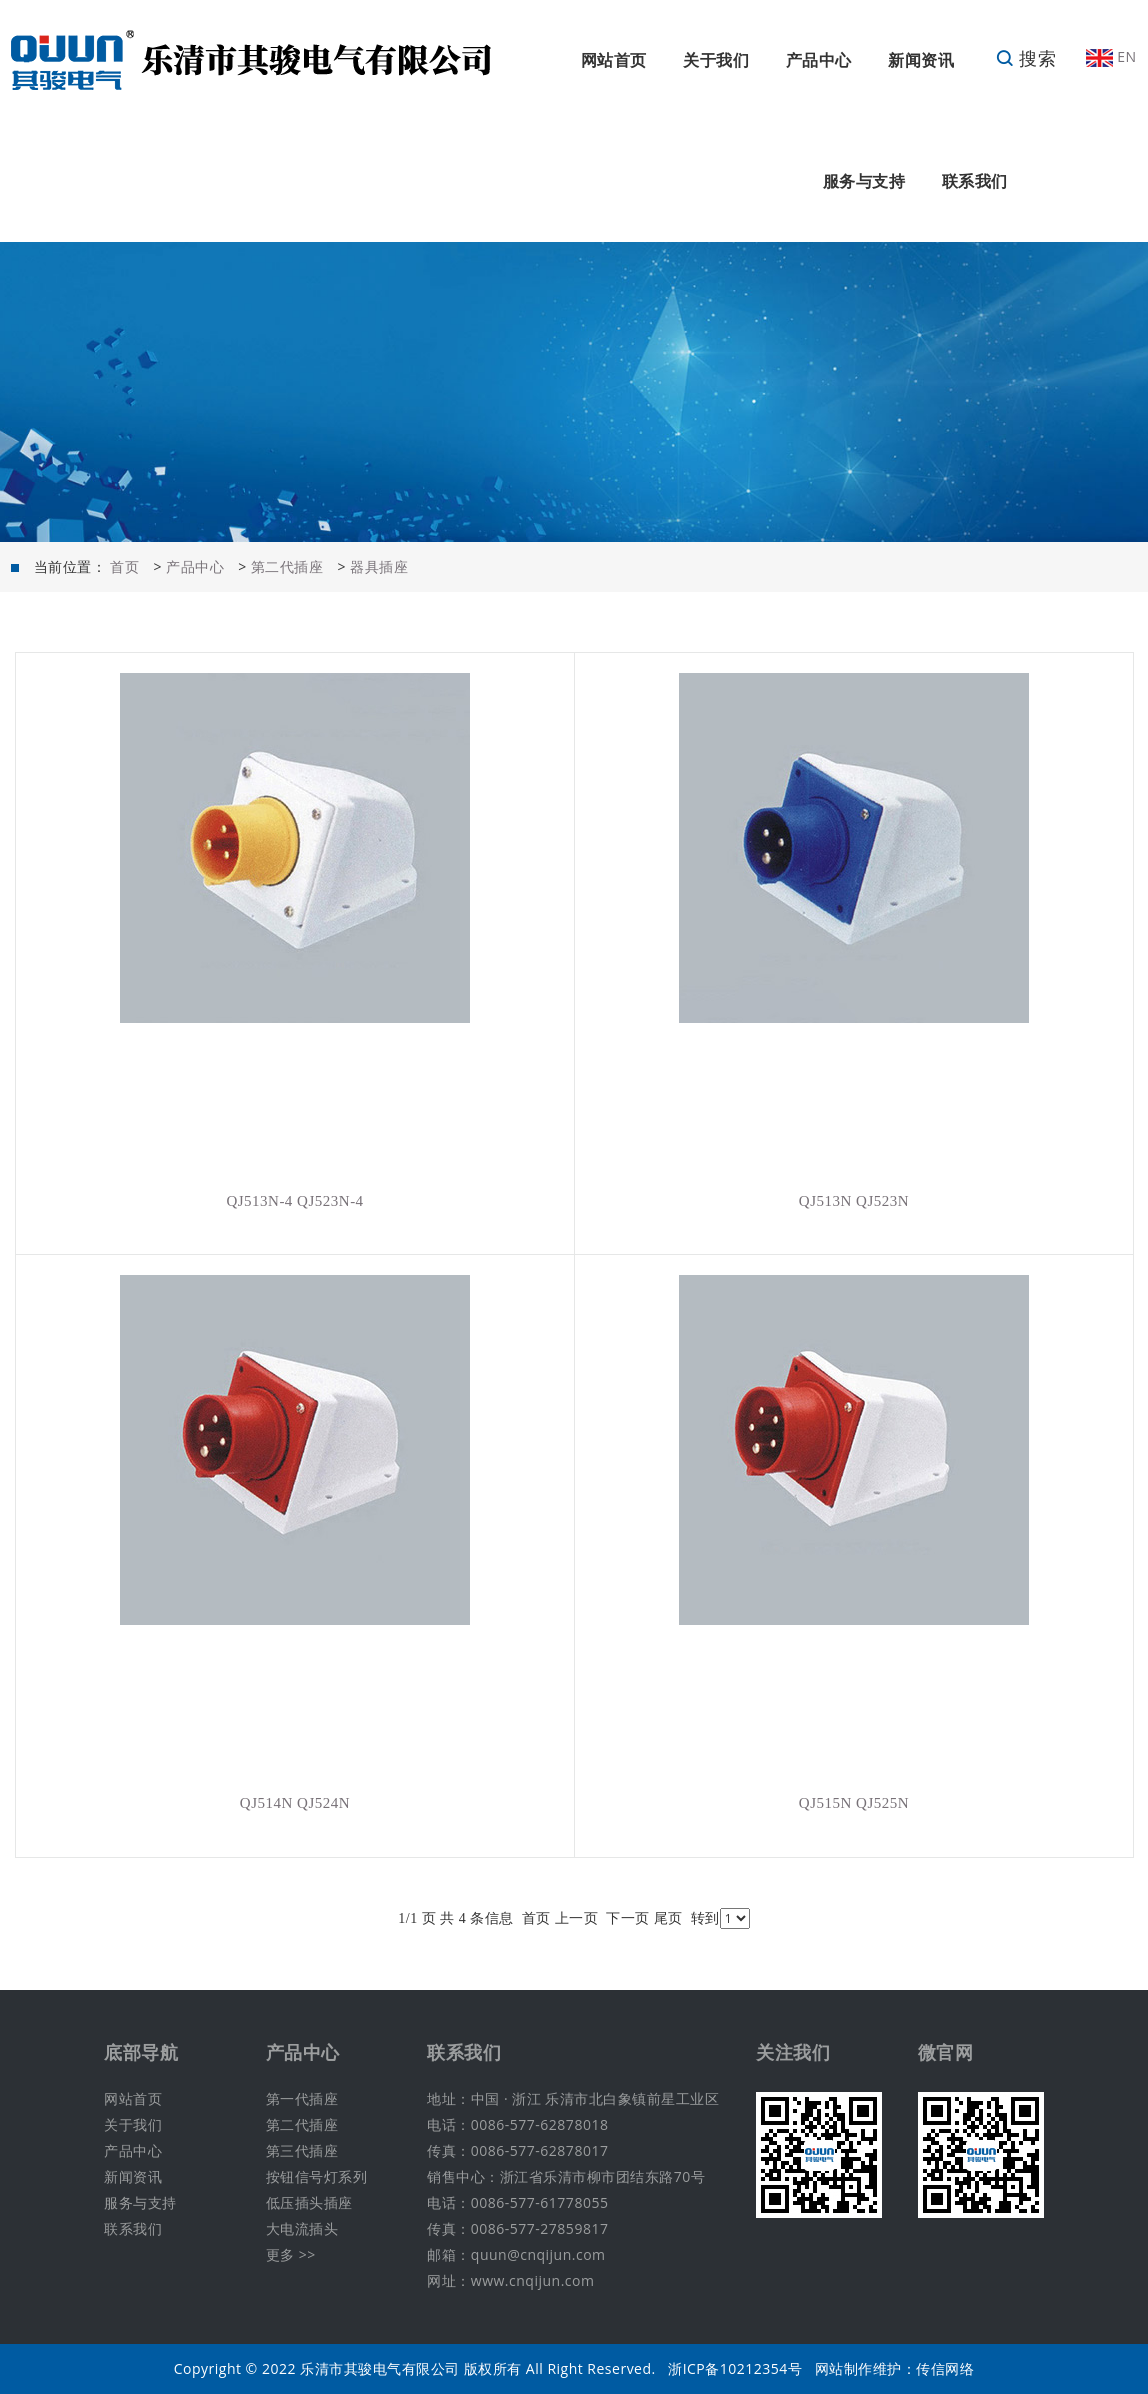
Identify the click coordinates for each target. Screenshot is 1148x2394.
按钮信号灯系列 (317, 2176)
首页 (124, 566)
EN (1111, 56)
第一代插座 (302, 2098)
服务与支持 (864, 181)
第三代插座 (302, 2150)
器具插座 (379, 566)
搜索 (1025, 58)
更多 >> (291, 2254)
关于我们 (716, 60)
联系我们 (975, 181)
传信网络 (945, 2368)
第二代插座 (287, 566)
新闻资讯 (921, 60)
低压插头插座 (309, 2202)
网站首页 (614, 60)
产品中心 (819, 60)
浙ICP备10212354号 (735, 2368)
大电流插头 (302, 2228)
